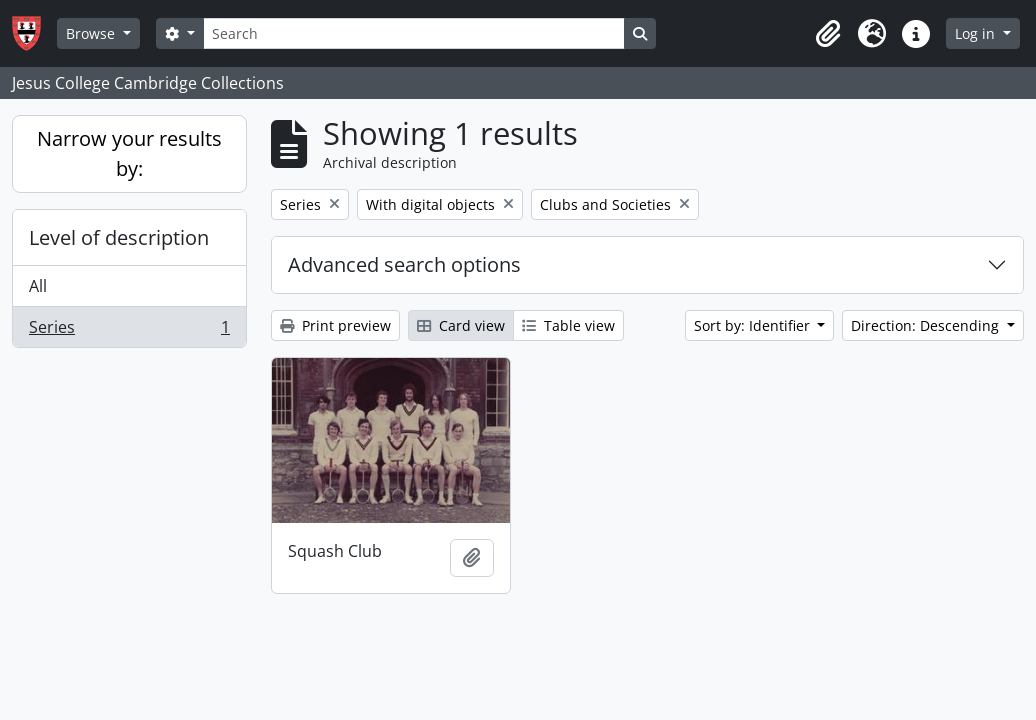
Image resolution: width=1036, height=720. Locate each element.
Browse (92, 33)
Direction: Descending (927, 325)
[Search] (414, 33)
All (38, 286)
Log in (977, 33)
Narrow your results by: (129, 153)
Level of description (119, 237)
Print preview (335, 325)
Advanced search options (404, 264)
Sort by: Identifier (754, 325)
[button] (828, 34)
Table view (568, 325)
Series (129, 331)
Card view (461, 325)
